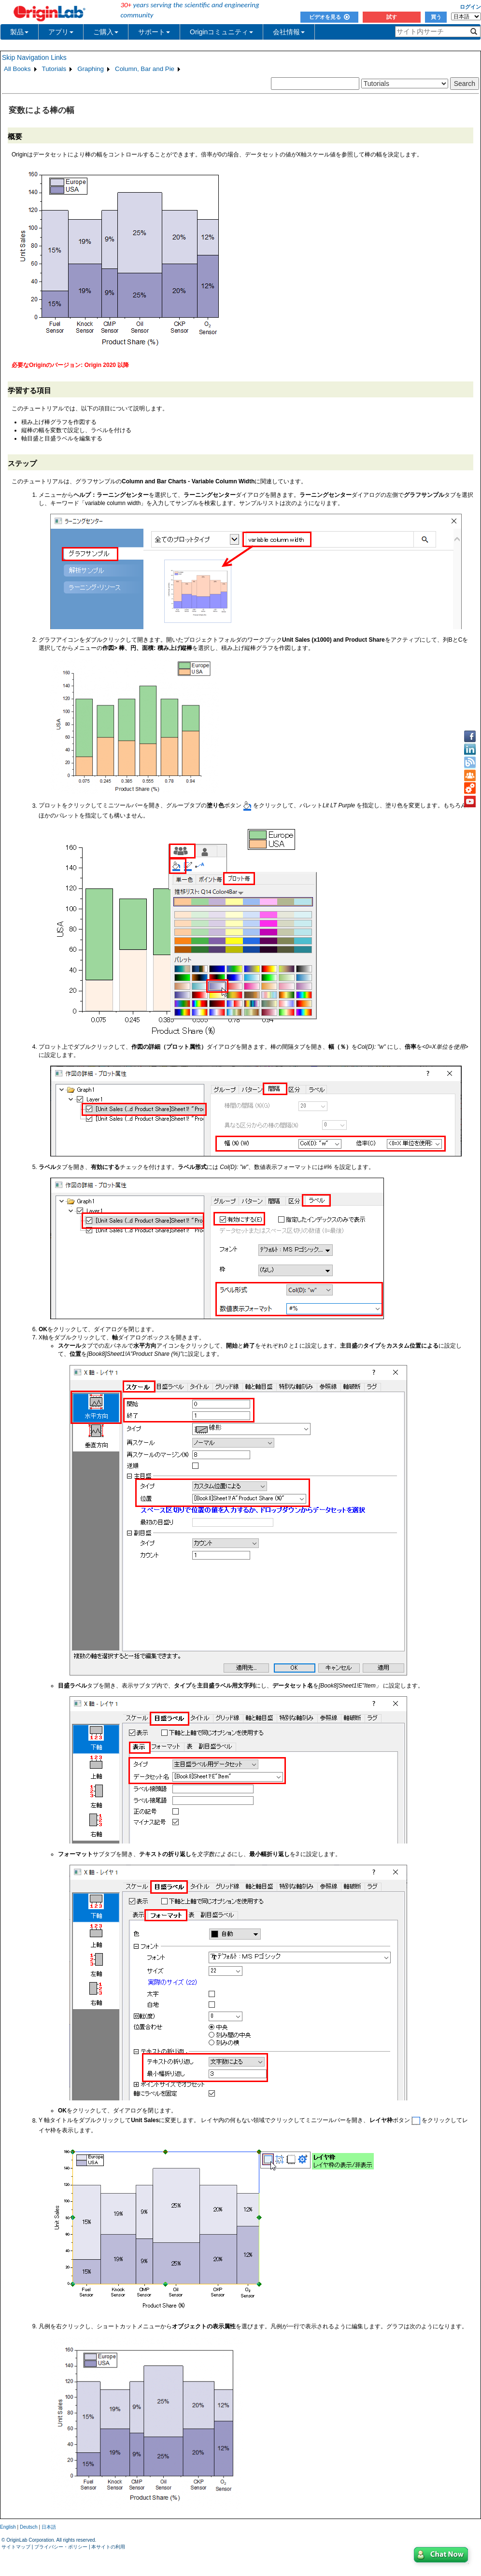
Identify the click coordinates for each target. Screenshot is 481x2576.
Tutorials (54, 68)
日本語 (49, 2527)
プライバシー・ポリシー (60, 2546)
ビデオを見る (329, 17)
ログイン (470, 7)
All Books (17, 68)
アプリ (60, 32)
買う (436, 17)
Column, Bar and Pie (144, 68)
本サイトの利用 (108, 2546)
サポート (154, 32)
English (8, 2527)
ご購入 (105, 32)
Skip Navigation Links (34, 57)
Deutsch (29, 2527)
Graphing (90, 68)
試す (391, 17)
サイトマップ (15, 2546)
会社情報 (289, 32)
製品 (19, 32)
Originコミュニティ (221, 32)
